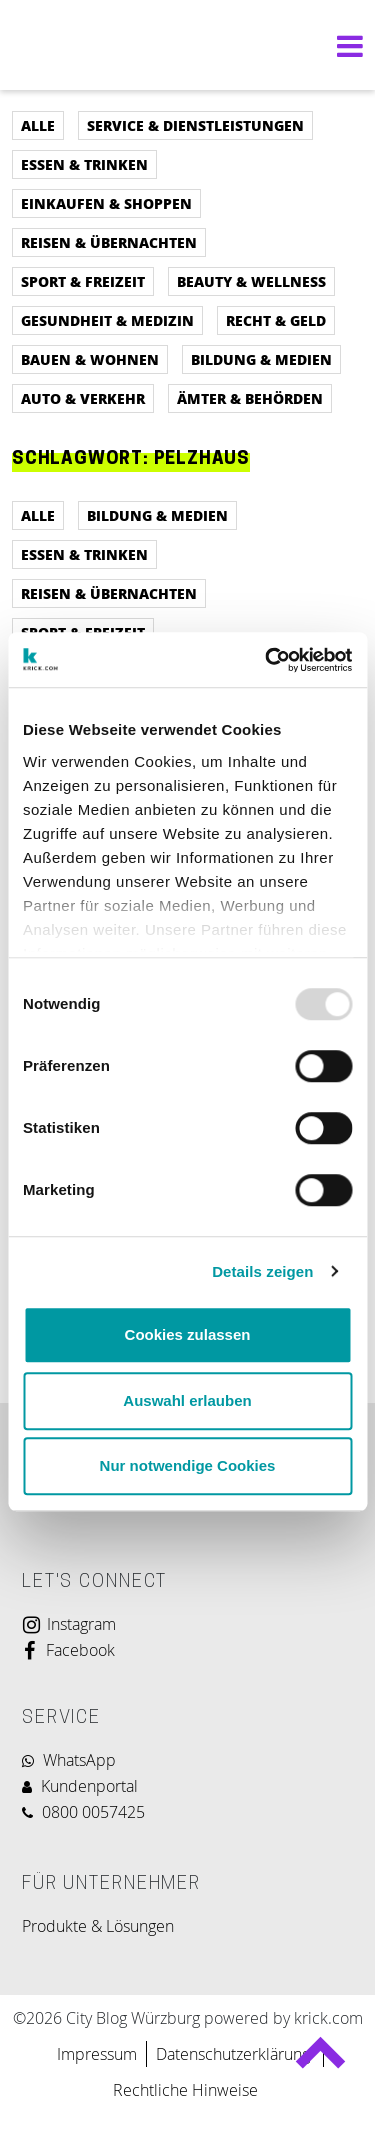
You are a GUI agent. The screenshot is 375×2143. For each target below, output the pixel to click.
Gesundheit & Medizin (107, 320)
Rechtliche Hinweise (185, 2090)
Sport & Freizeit (83, 281)
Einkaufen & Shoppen (106, 203)
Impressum (97, 2054)
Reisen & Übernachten (109, 242)
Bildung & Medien (261, 359)
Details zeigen (262, 1271)
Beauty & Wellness (251, 281)
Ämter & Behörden (250, 398)
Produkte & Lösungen (98, 1926)
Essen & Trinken (84, 164)
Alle (38, 125)
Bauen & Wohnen (90, 359)
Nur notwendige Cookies (188, 1465)
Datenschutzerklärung (235, 2054)
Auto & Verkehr (83, 398)
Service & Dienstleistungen (195, 125)
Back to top (319, 2060)
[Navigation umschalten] (345, 45)
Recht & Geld (276, 320)
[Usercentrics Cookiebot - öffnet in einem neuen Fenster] (267, 660)
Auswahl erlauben (187, 1400)
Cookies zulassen (188, 1334)
